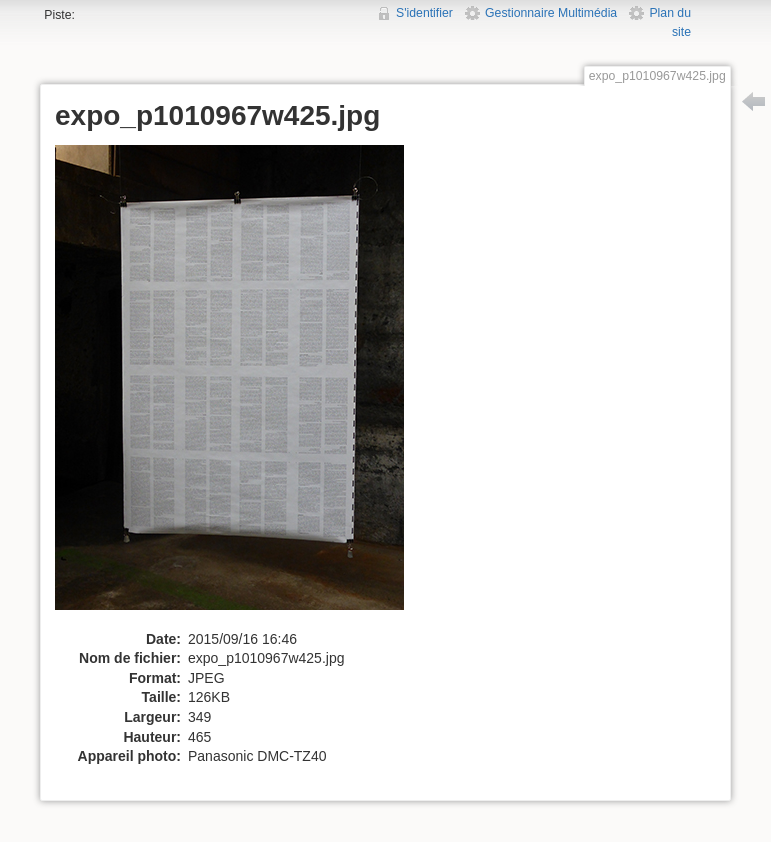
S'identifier (424, 13)
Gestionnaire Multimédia (551, 13)
